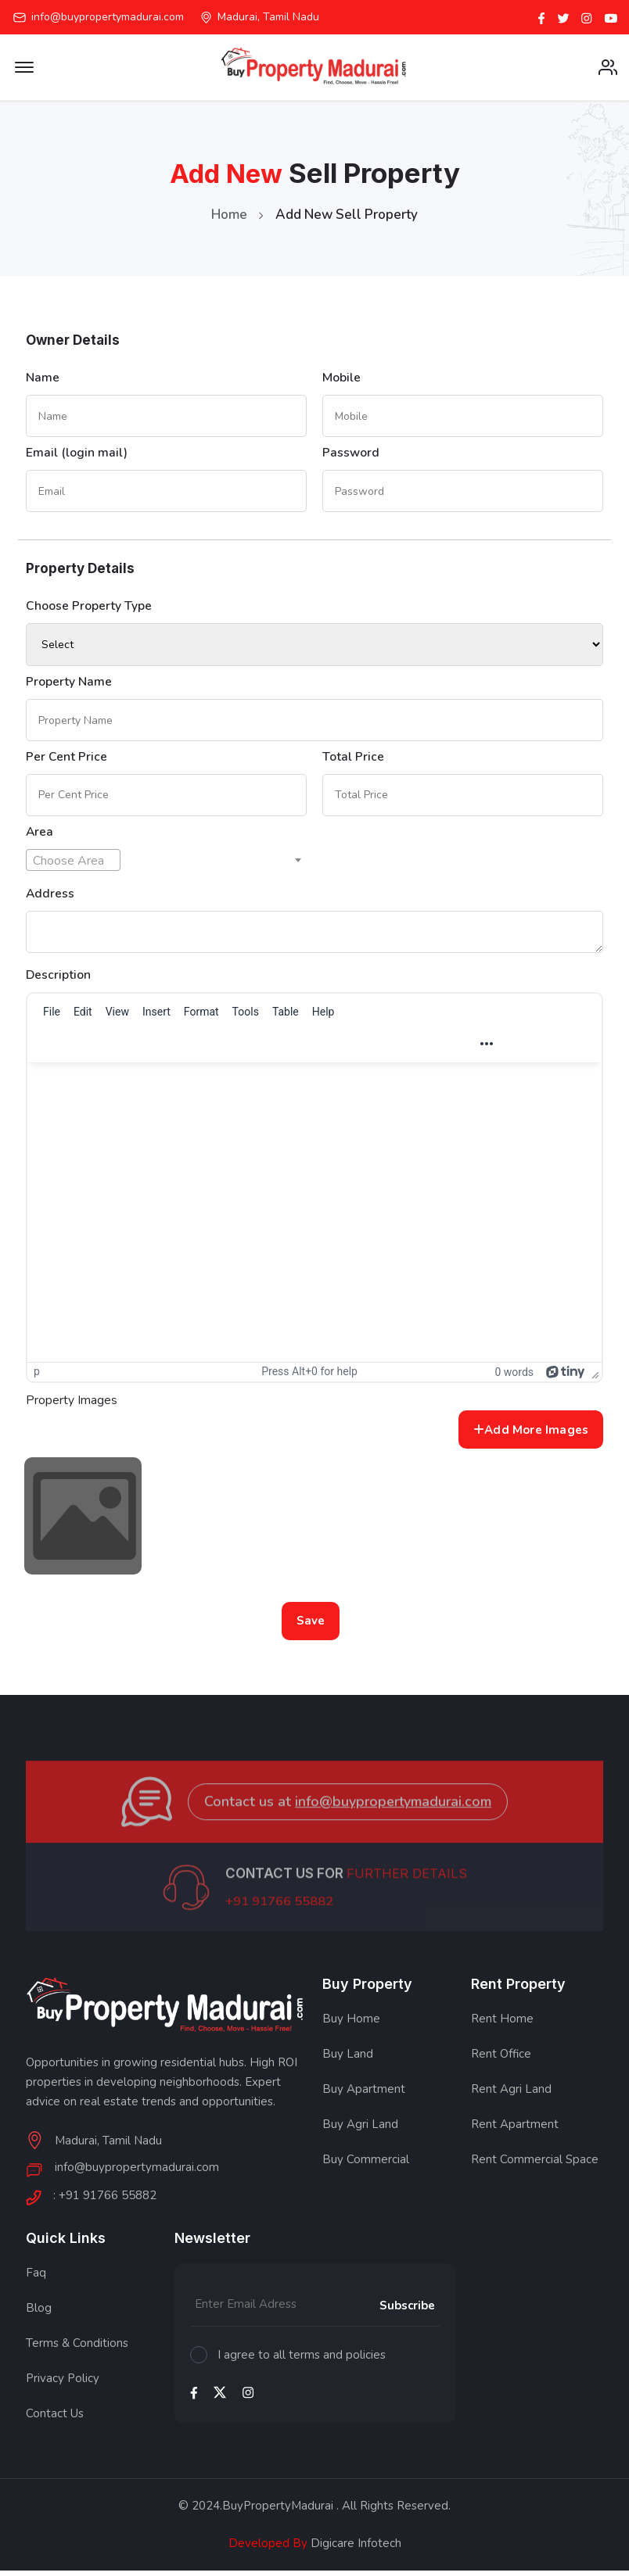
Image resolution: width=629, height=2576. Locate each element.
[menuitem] (51, 1017)
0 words (514, 1377)
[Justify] (440, 1049)
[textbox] (73, 865)
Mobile (341, 379)
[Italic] (272, 1049)
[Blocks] (161, 1049)
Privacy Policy (62, 2384)
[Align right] (413, 1049)
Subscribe (407, 2312)
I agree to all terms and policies (301, 2361)
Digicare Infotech (354, 2549)
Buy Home (351, 2025)
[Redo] (77, 1049)
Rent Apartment (515, 2131)
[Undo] (50, 1049)
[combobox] (73, 865)
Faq (36, 2279)
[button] (305, 1049)
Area (40, 836)
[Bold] (245, 1049)
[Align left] (358, 1049)
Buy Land (347, 2061)
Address (50, 898)
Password (351, 455)
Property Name (69, 685)
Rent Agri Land (511, 2096)
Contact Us (55, 2419)
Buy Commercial (365, 2166)
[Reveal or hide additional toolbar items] (486, 1049)
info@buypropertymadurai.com (107, 17)
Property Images (71, 1405)
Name (42, 379)
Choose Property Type (89, 609)
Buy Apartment (363, 2096)
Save (311, 1627)
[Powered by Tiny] (565, 1377)
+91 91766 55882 (281, 1926)
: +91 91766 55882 (104, 2202)
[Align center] (385, 1049)
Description (59, 980)
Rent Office (501, 2061)
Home (229, 216)
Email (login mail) (77, 455)
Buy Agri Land (360, 2131)
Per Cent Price (66, 761)
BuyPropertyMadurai (277, 2512)
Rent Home (502, 2025)
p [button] (37, 1376)
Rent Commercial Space (534, 2166)
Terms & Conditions (77, 2349)
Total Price (353, 761)
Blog (39, 2314)
